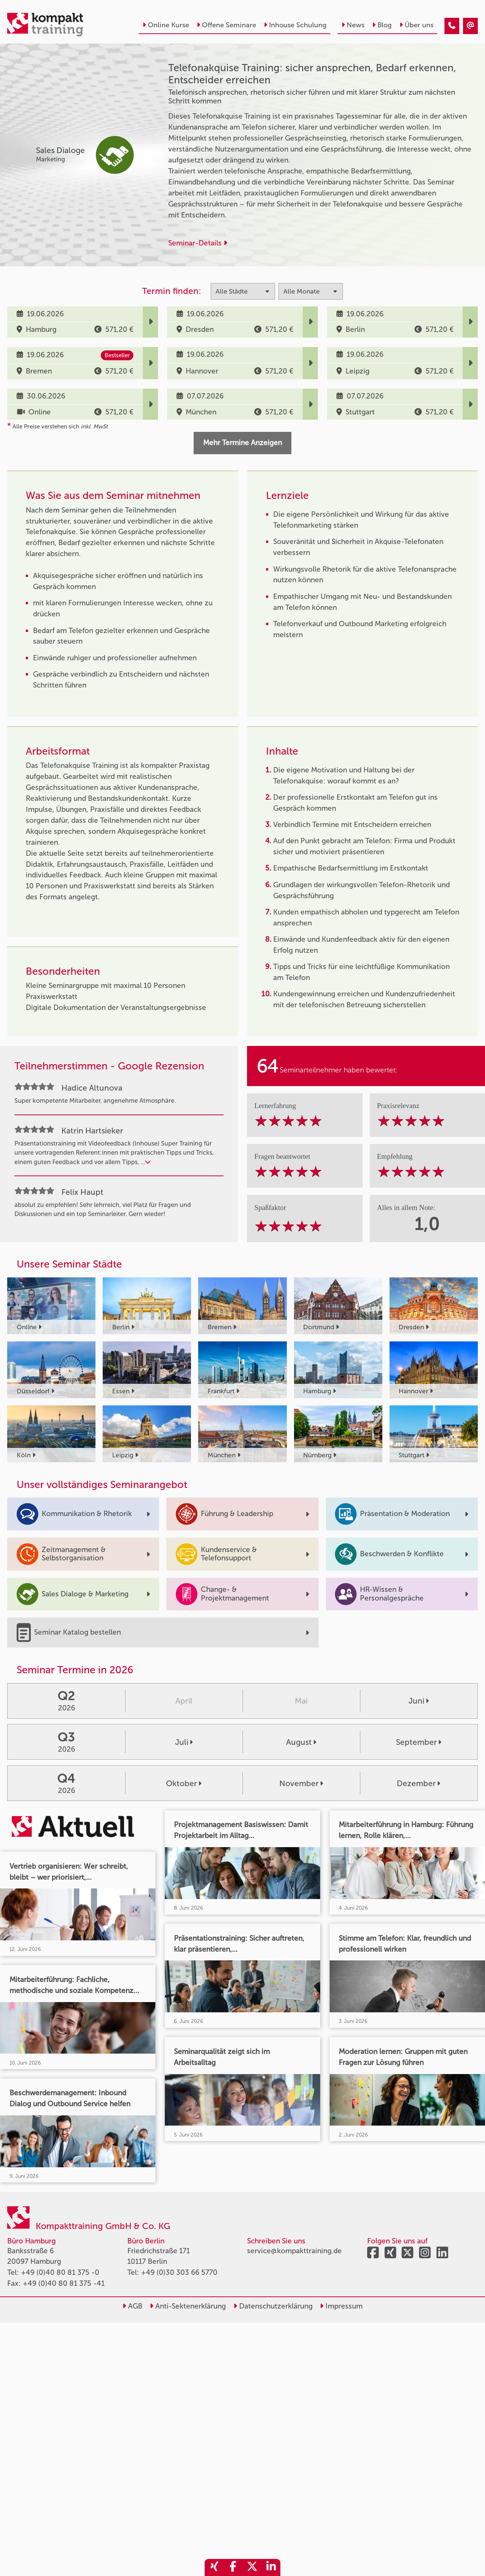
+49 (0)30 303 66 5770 (179, 2272)
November (301, 1783)
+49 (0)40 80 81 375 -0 (60, 2272)
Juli (184, 1742)
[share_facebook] (233, 2567)
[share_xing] (214, 2567)
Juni (418, 1700)
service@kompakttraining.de (294, 2250)
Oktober (184, 1783)
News (353, 25)
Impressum (341, 2306)
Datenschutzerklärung (273, 2306)
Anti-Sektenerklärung (188, 2306)
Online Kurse (165, 25)
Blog (382, 25)
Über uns (416, 25)
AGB (132, 2306)
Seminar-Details (197, 243)
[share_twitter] (251, 2567)
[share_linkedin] (270, 2567)
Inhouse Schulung (295, 25)
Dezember (418, 1783)
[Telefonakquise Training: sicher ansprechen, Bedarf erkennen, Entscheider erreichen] (451, 26)
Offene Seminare (226, 25)
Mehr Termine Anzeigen (242, 442)
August (301, 1742)
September (418, 1742)
